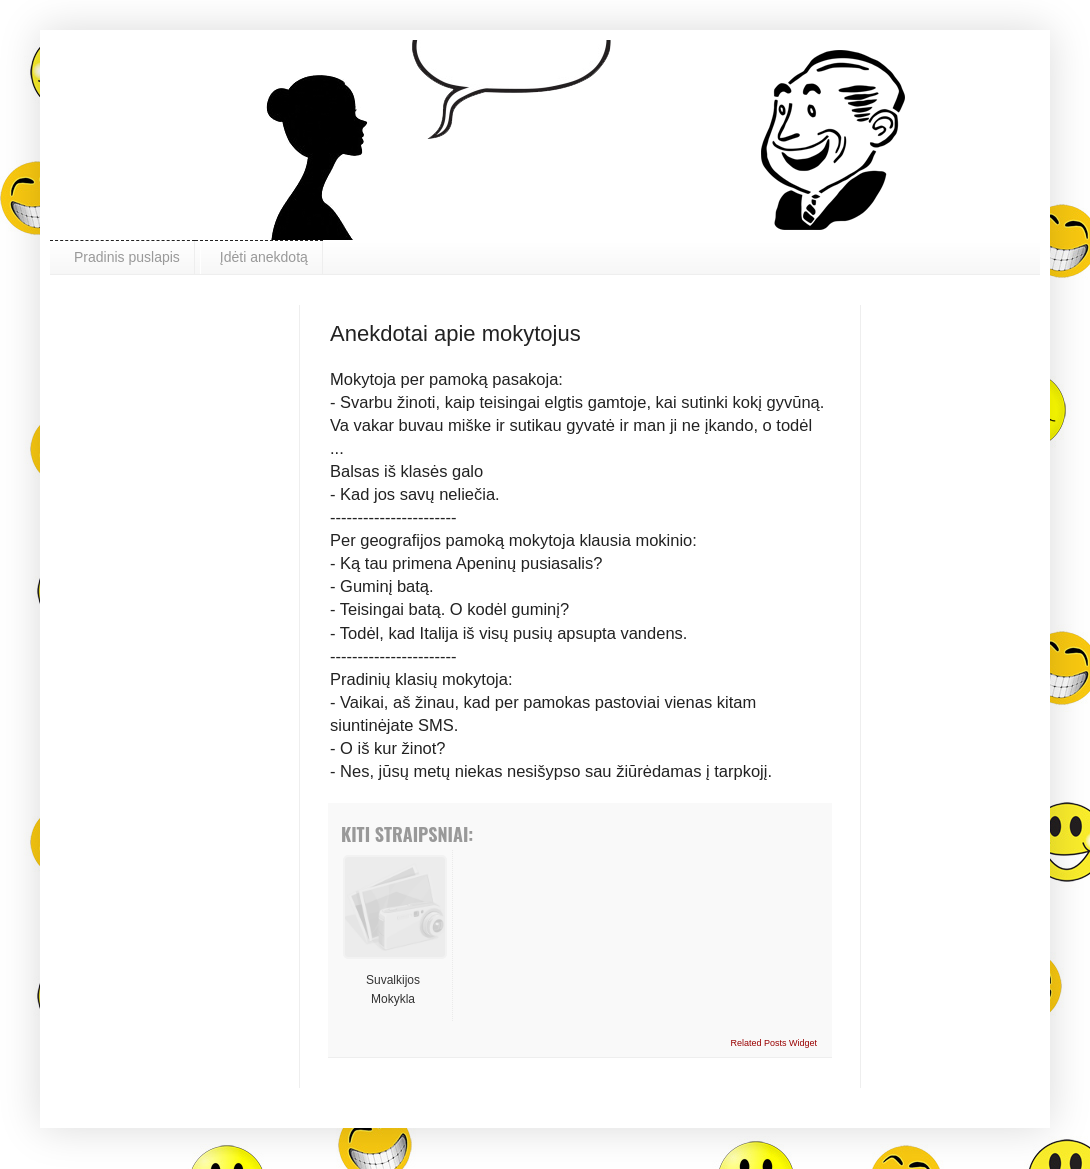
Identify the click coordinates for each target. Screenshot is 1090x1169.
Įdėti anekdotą (264, 257)
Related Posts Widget (773, 1043)
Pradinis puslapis (127, 257)
